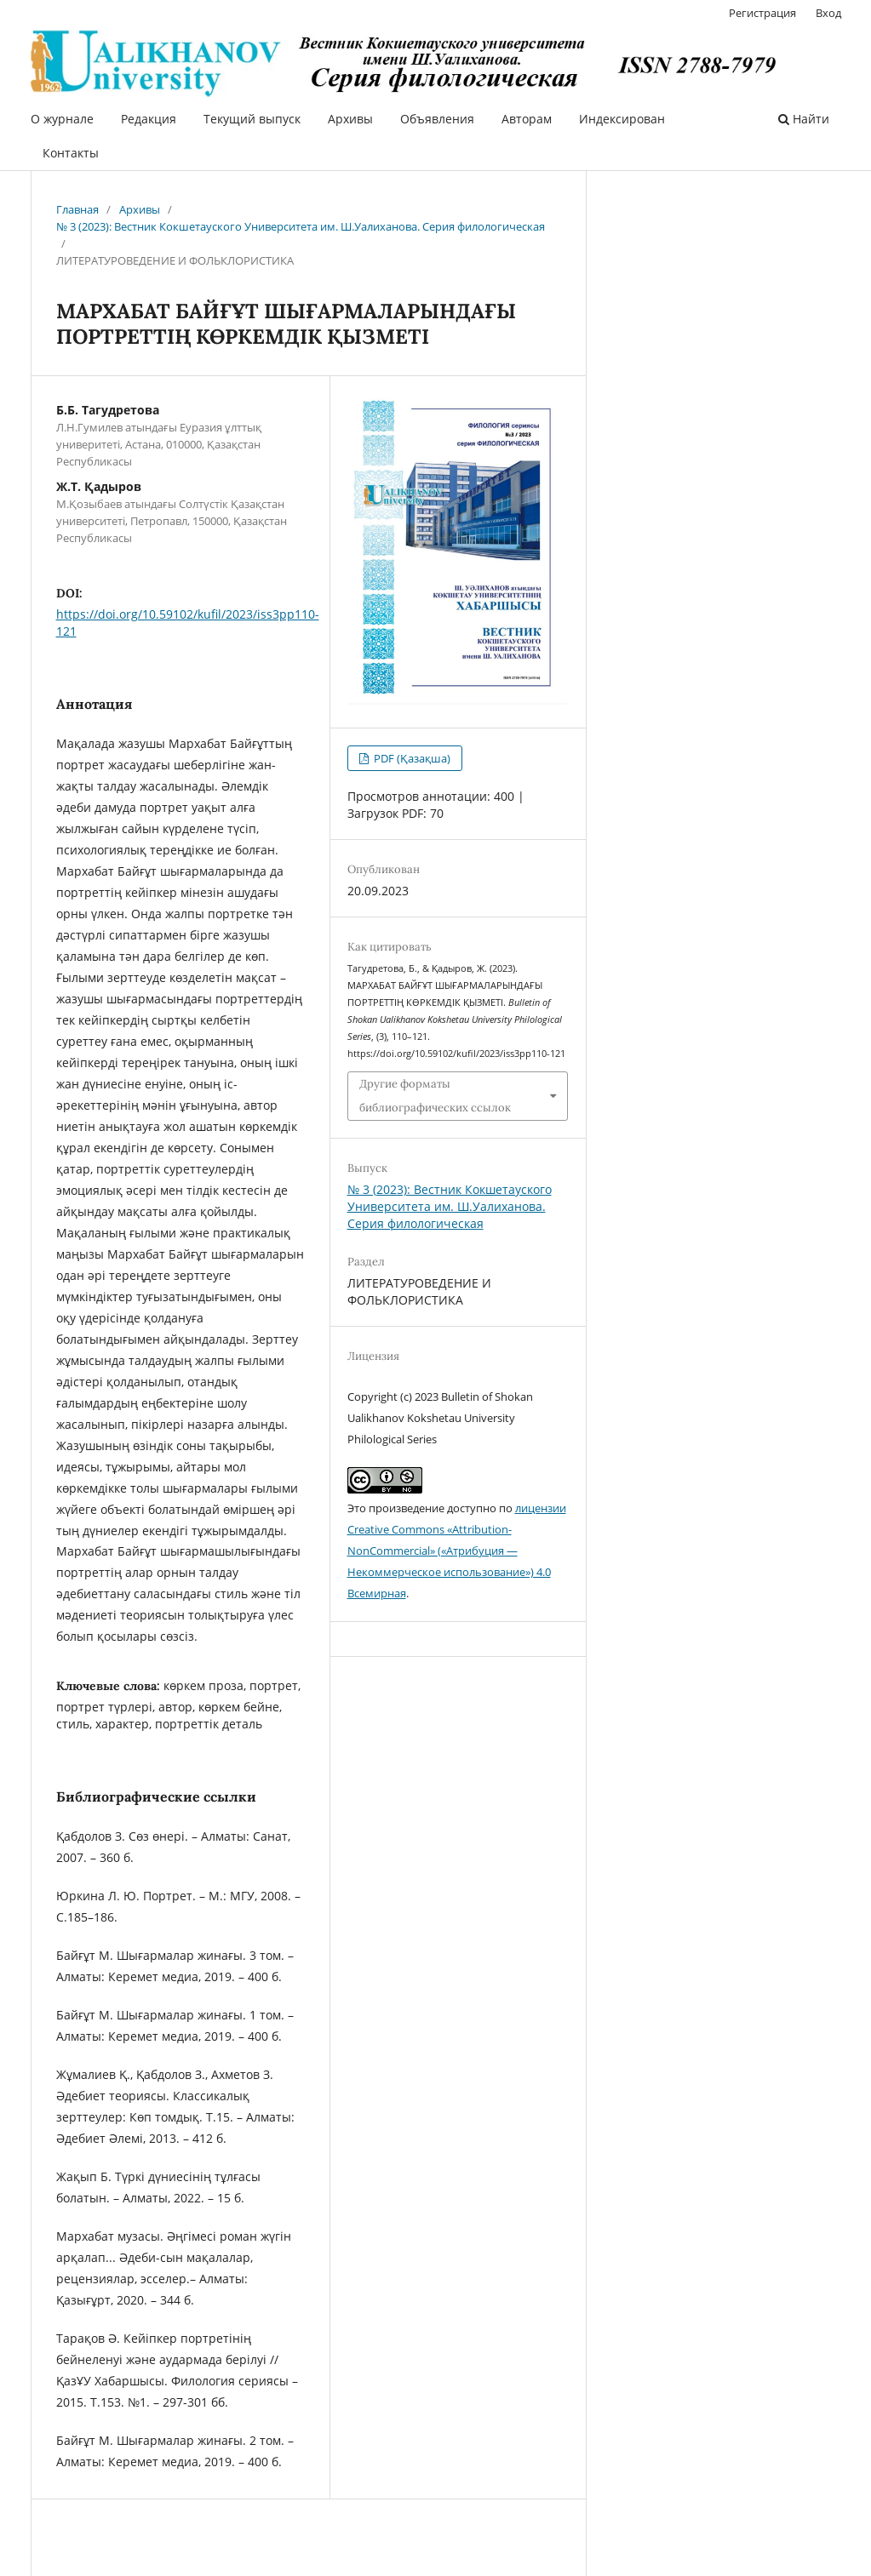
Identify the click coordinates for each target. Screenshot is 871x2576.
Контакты (71, 153)
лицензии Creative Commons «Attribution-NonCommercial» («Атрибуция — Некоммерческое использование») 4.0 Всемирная (456, 1550)
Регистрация (762, 12)
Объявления (437, 119)
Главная (77, 209)
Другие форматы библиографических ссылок (435, 1096)
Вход (828, 12)
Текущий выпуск (252, 119)
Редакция (148, 119)
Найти (803, 119)
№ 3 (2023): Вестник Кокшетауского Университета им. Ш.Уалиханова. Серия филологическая (300, 226)
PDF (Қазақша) (410, 758)
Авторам (526, 119)
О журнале (62, 119)
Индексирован (622, 119)
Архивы (350, 119)
